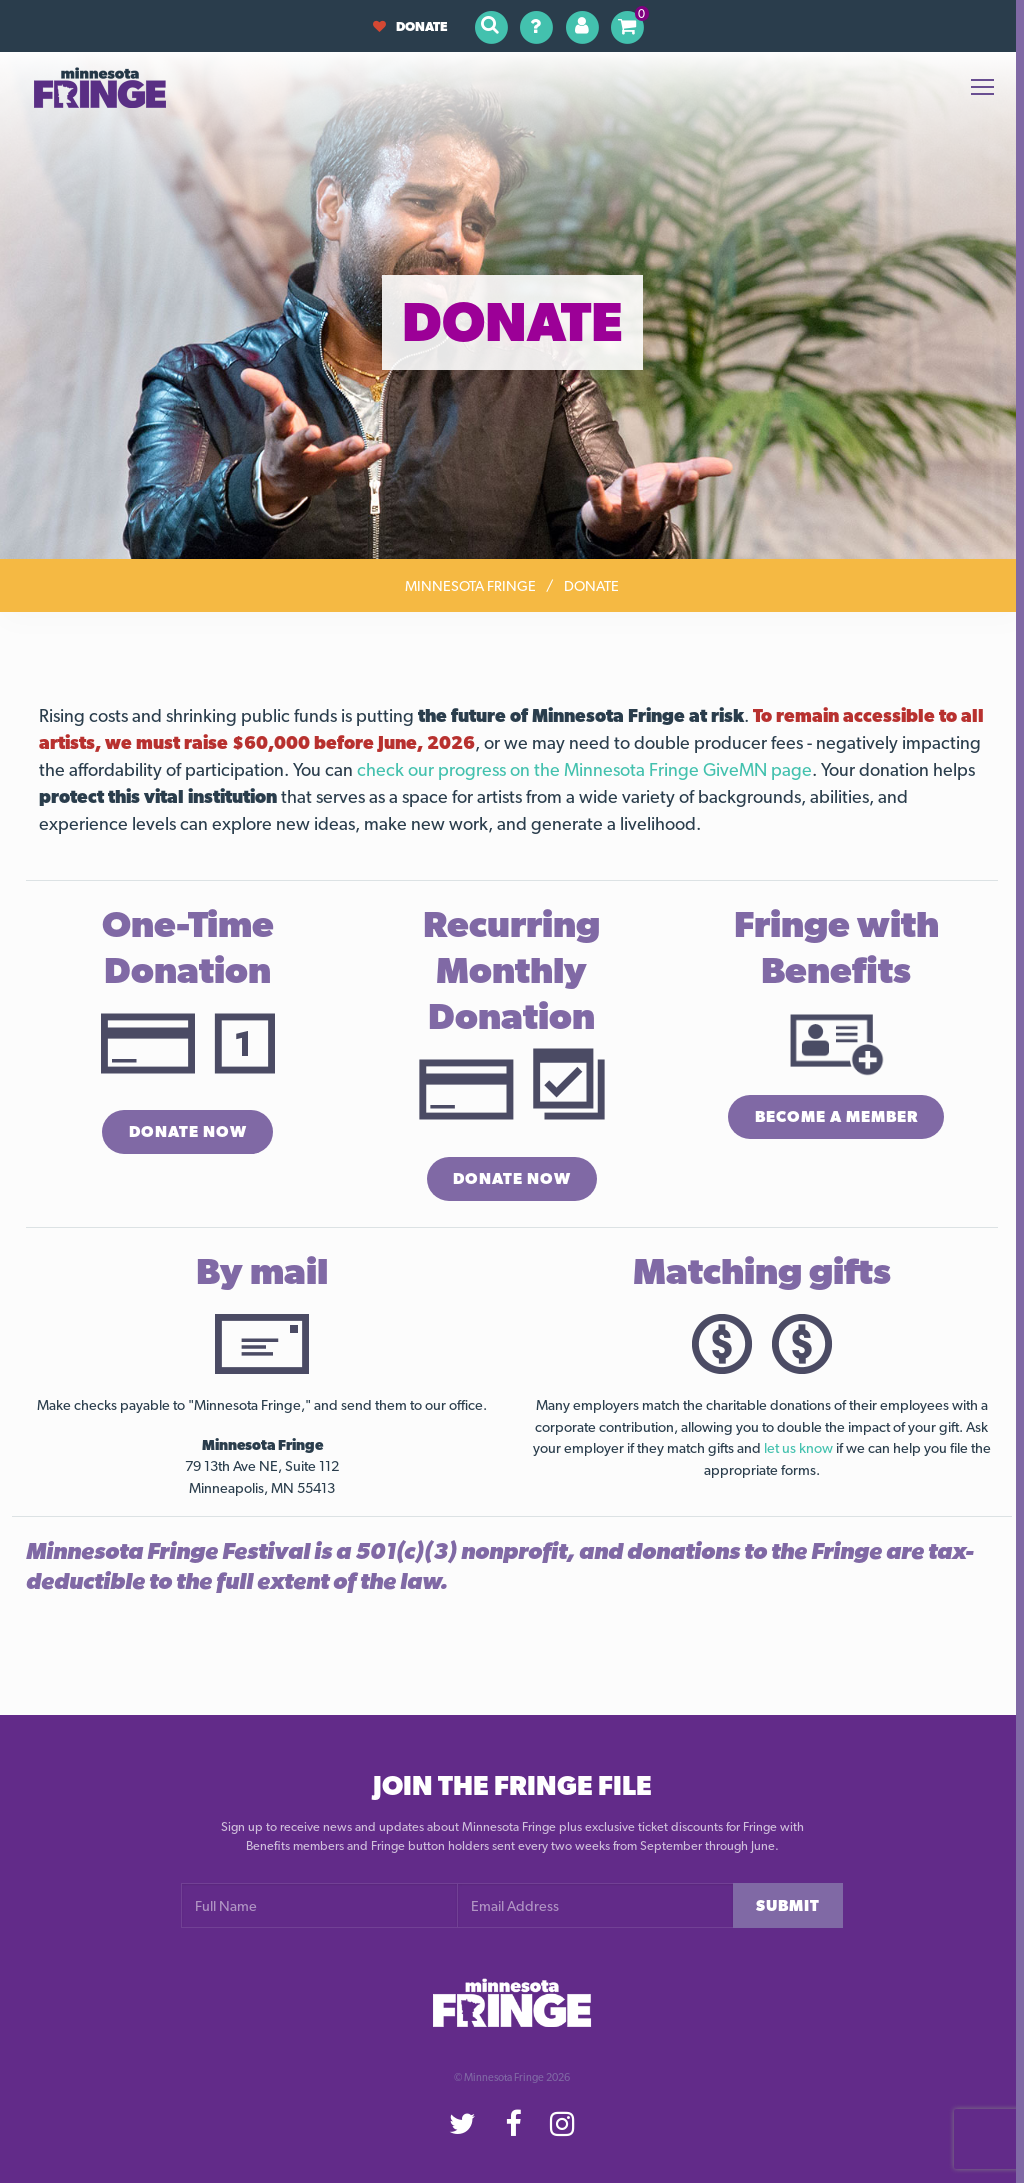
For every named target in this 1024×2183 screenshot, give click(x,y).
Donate (410, 26)
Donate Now (187, 1132)
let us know (798, 1448)
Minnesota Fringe (470, 585)
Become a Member (836, 1117)
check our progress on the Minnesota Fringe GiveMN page (584, 769)
